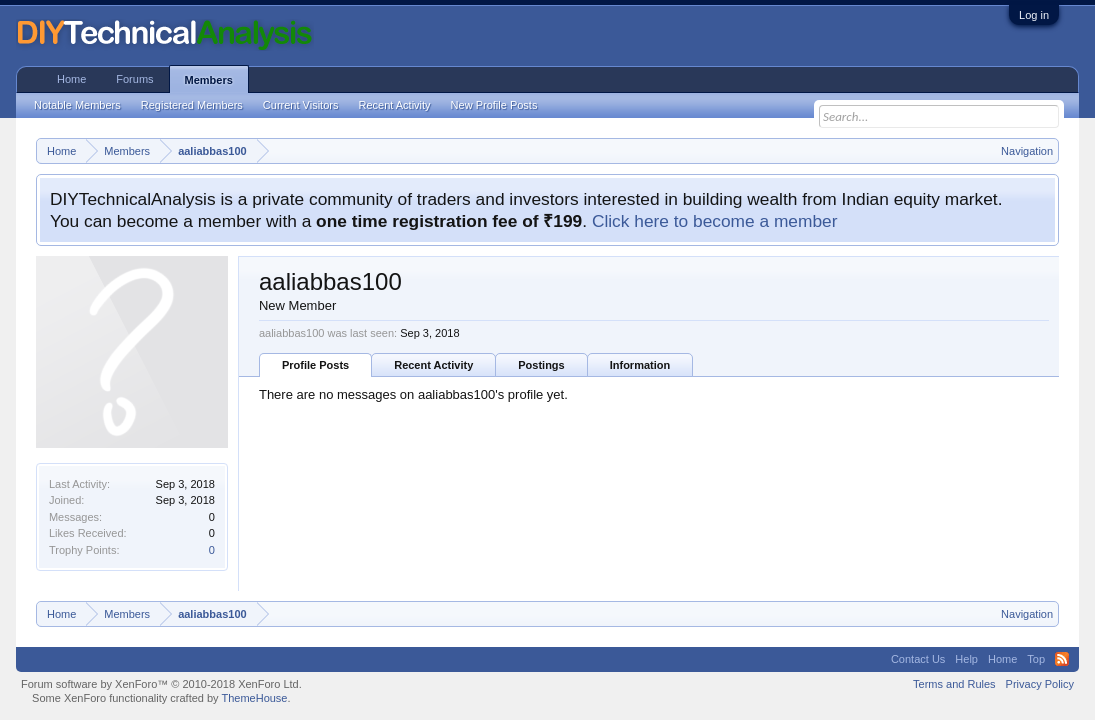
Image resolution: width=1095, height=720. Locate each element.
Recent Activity (433, 365)
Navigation (1027, 151)
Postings (541, 365)
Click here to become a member (715, 221)
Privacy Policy (1040, 684)
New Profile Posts (494, 105)
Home (71, 79)
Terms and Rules (954, 684)
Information (640, 365)
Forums (134, 79)
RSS (1062, 659)
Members (209, 80)
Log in (1034, 15)
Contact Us (918, 659)
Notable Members (77, 105)
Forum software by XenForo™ (161, 684)
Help (966, 659)
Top (1036, 659)
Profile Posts (315, 365)
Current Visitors (301, 105)
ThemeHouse (254, 698)
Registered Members (192, 105)
